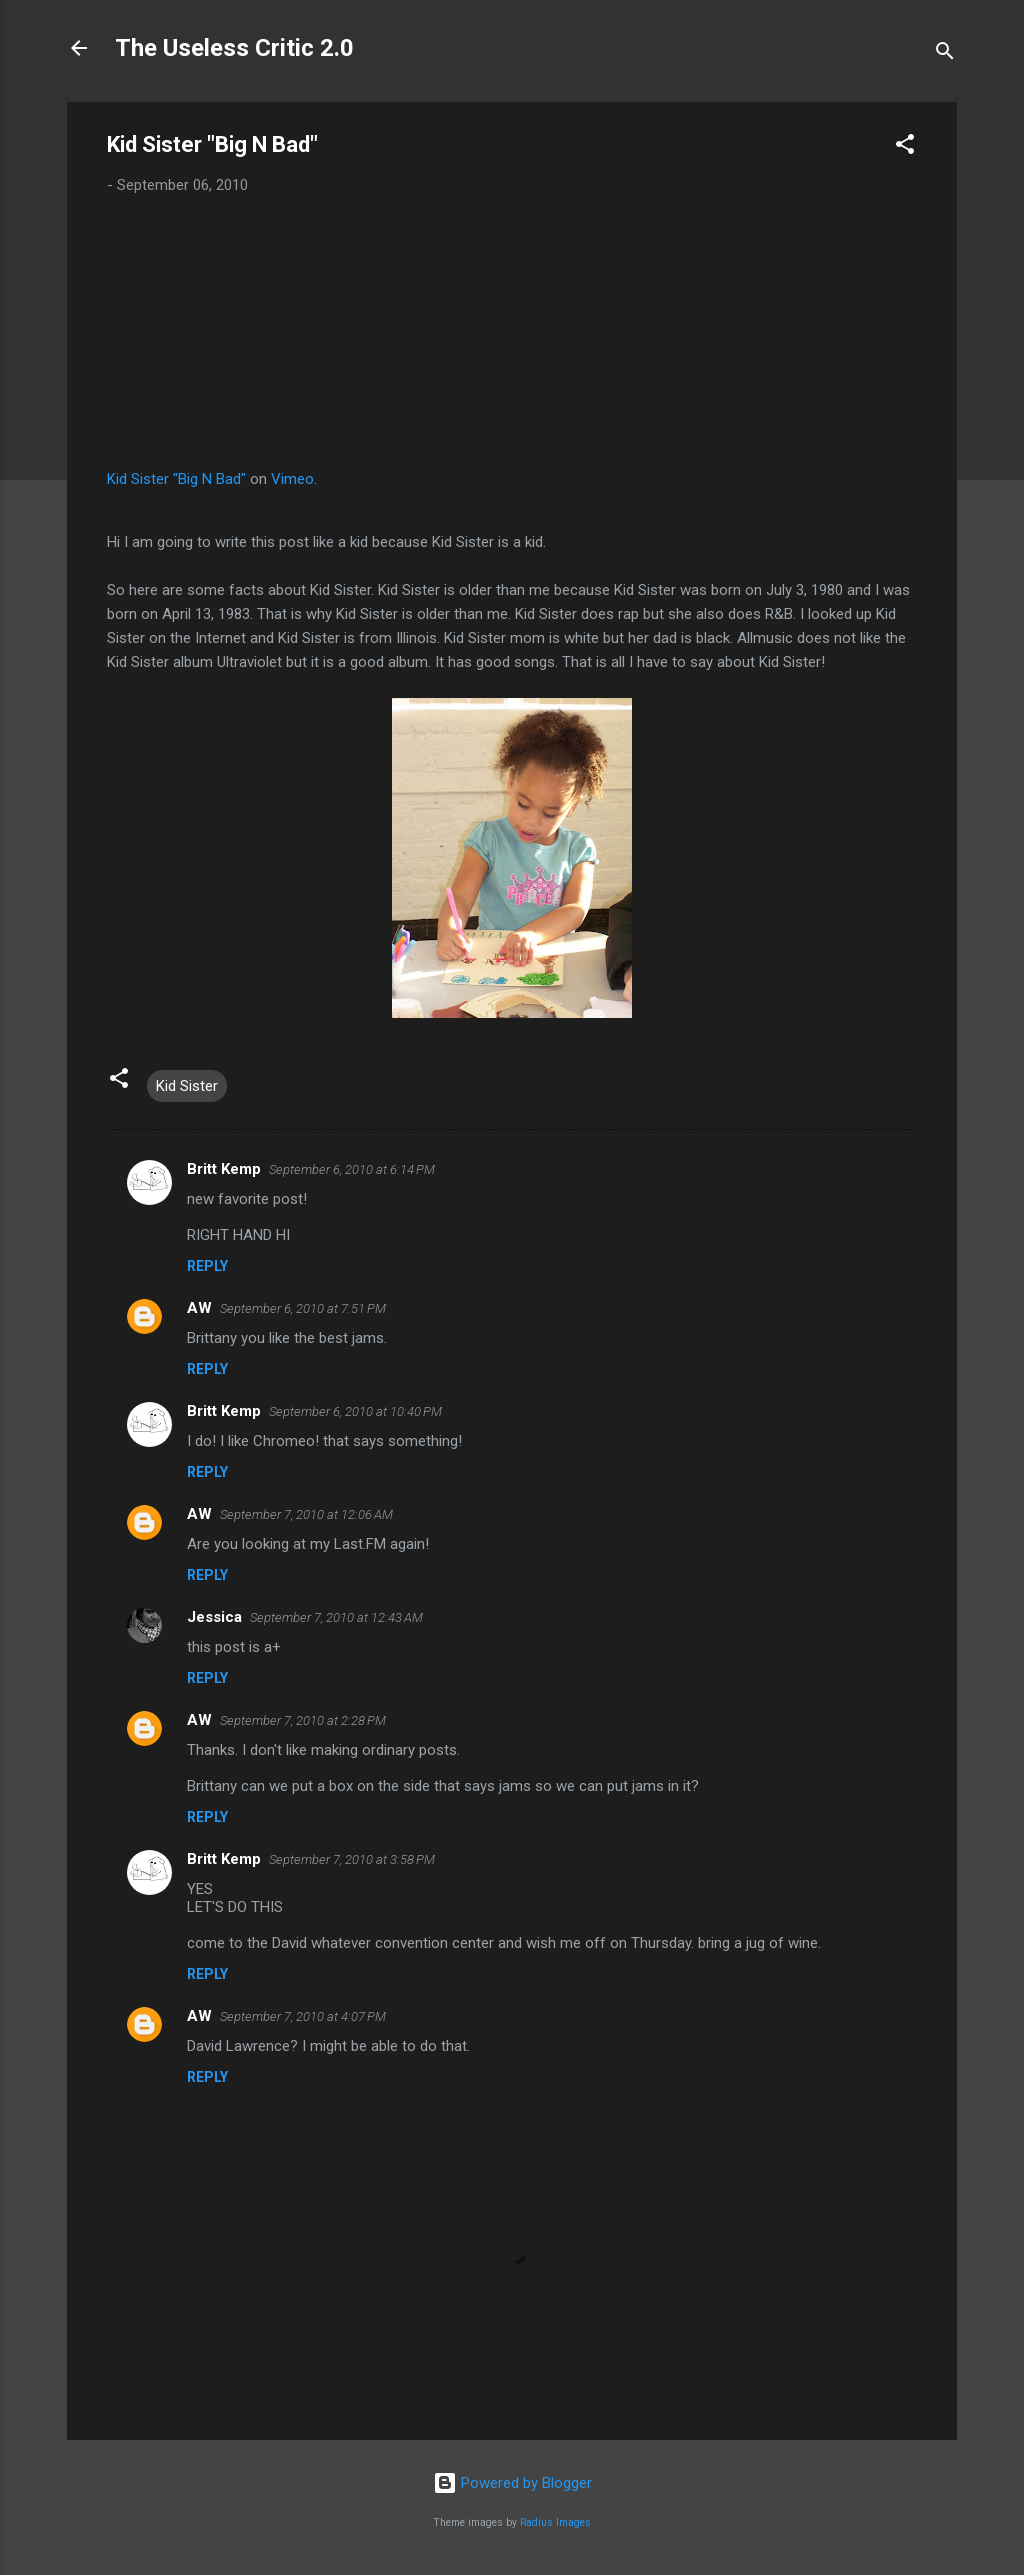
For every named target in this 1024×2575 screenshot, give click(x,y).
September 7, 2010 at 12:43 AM (336, 1617)
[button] (905, 147)
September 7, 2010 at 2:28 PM (303, 1720)
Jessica (214, 1617)
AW (199, 1308)
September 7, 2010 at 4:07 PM (303, 2016)
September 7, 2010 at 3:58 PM (352, 1859)
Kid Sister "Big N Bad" (176, 479)
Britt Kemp (224, 1169)
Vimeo (292, 479)
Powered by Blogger (512, 2483)
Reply (207, 1266)
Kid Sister (187, 1086)
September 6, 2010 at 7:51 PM (303, 1308)
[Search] (945, 54)
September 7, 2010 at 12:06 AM (306, 1514)
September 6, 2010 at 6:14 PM (352, 1169)
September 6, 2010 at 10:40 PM (355, 1411)
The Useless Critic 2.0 (234, 48)
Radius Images (555, 2522)
